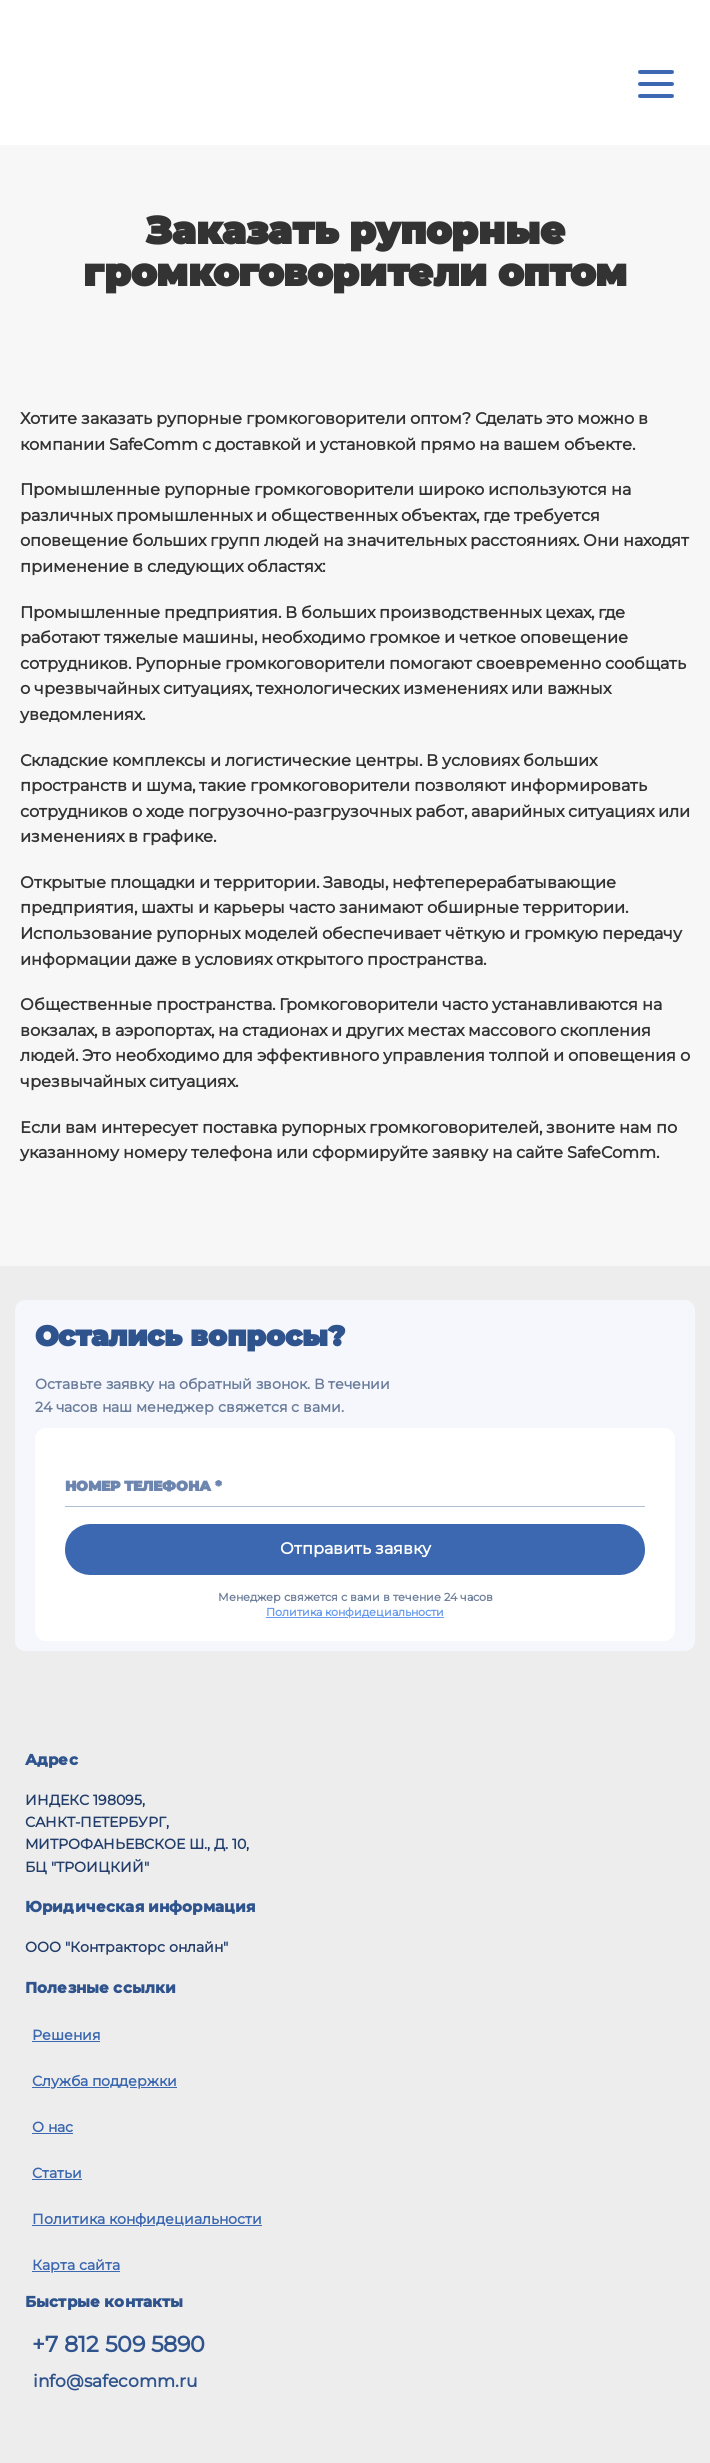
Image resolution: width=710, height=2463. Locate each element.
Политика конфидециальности (355, 1612)
